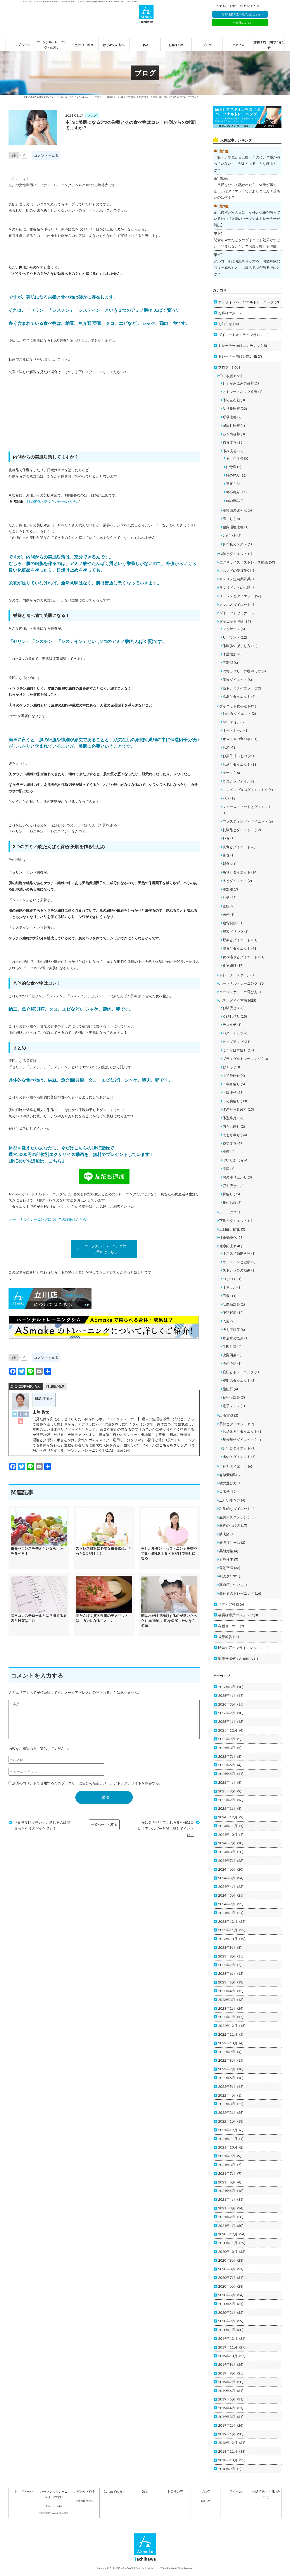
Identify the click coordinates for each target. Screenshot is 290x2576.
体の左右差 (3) (234, 406)
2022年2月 (226, 2118)
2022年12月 (227, 2031)
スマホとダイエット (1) (237, 610)
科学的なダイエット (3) (237, 1514)
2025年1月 (226, 1814)
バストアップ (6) (235, 1039)
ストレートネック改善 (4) (242, 397)
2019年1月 (226, 2440)
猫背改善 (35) (233, 448)
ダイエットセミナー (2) (237, 619)
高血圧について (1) (234, 1591)
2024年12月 (227, 1823)
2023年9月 (226, 1953)
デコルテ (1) (232, 1031)
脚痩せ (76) (231, 1200)
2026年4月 (226, 1701)
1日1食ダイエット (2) (239, 719)
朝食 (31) (229, 869)
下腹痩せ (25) (233, 1098)
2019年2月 (226, 2431)
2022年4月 (226, 2101)
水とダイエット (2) (237, 886)
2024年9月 (226, 1849)
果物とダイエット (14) (240, 878)
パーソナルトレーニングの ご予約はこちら (105, 1255)
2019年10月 (227, 2362)
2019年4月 (226, 2414)
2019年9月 (226, 2370)
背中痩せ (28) (233, 1191)
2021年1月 (226, 2231)
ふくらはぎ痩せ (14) (238, 1056)
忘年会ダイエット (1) (239, 1454)
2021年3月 (226, 2214)
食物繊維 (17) (233, 971)
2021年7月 (226, 2179)
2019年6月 (226, 2396)
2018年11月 (227, 2457)
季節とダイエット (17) (236, 1430)
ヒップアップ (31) (236, 1047)
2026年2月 (226, 1719)
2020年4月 (226, 2309)
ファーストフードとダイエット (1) (247, 815)
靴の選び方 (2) (230, 1582)
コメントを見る (46, 161)
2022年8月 (226, 2066)
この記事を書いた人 (27, 1392)
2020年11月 (227, 2249)
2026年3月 (226, 1710)
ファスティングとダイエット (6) (248, 827)
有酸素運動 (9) (230, 1480)
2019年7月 (226, 2388)
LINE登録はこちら (241, 24)
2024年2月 (226, 1910)
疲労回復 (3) (232, 1361)
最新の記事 (57, 1392)
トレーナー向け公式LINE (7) (240, 362)
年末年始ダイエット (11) (242, 1446)
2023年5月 (226, 1988)
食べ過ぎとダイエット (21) (243, 963)
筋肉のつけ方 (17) (233, 1531)
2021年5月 (226, 2197)
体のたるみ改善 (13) (238, 1115)
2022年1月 (226, 2127)
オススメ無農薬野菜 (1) (237, 585)
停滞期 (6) (230, 668)
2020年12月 (227, 2240)
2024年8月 (226, 1858)
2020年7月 (226, 2283)
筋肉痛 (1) (227, 1540)
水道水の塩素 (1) (235, 1344)
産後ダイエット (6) (237, 685)
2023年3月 (226, 2005)
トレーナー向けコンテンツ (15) (242, 351)
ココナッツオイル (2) (239, 787)
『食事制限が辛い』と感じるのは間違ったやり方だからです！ (42, 1831)
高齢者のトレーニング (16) (240, 1599)
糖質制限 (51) (233, 929)
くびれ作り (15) (235, 1022)
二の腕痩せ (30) (235, 1107)
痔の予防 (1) (232, 1369)
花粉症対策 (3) (234, 1403)
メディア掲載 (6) (231, 1610)
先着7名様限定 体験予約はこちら (241, 15)
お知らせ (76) (228, 329)
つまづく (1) (232, 1285)
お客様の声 (176, 48)
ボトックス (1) (230, 1218)
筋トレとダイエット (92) (242, 694)
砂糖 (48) (229, 903)
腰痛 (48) (233, 490)
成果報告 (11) (228, 1642)
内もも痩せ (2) (234, 1132)
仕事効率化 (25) (231, 1243)
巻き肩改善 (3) (234, 440)
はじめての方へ (113, 48)
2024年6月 (226, 1875)
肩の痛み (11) (236, 481)
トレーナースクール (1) (237, 981)
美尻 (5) (228, 1174)
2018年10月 (227, 2466)
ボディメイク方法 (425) (237, 1006)
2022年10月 (227, 2049)
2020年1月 (226, 2335)
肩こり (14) (231, 524)
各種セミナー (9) (231, 1632)
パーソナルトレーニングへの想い (51, 48)
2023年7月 (226, 1971)
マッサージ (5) (234, 634)
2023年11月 (227, 1936)
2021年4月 (226, 2205)
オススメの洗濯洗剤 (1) (237, 576)
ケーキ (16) (231, 779)
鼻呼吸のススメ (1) (237, 550)
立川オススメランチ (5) (237, 1523)
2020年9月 (226, 2266)
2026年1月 (226, 1727)
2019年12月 (227, 2344)
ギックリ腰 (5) (237, 464)
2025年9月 (226, 1745)
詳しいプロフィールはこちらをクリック (155, 1451)
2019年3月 (226, 2422)
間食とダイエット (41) (240, 954)
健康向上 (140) (230, 1252)
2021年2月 (226, 2223)
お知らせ (205, 2506)
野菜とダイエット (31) (240, 946)
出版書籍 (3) (228, 1421)
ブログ (207, 48)
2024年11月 (227, 1832)
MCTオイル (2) (234, 728)
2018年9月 (226, 2475)
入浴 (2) (228, 1327)
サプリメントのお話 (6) (237, 593)
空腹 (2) (228, 912)
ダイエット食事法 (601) (237, 712)
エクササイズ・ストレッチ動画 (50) (247, 568)
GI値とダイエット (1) (235, 559)
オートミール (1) (235, 736)
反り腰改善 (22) (235, 414)
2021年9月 (226, 2162)
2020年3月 (226, 2318)
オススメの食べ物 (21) (240, 745)
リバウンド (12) (235, 643)
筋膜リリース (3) (232, 1548)
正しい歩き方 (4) (232, 1506)
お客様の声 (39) (230, 319)
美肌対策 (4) (228, 1557)
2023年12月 (227, 1927)
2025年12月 (227, 1736)
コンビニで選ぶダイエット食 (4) (248, 795)
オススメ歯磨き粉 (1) (239, 1259)
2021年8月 (226, 2170)
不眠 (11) (229, 1301)
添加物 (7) (230, 895)
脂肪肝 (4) (230, 1395)
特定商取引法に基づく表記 (54, 2518)
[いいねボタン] (14, 161)
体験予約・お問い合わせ (269, 48)
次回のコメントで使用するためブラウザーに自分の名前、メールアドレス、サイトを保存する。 (87, 1789)
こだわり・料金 (82, 48)
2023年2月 (226, 2014)
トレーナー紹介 (53, 2512)
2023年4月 (226, 1997)
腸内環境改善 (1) (235, 533)
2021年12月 (227, 2136)
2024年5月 (226, 1884)
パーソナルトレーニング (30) (241, 989)
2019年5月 (226, 2405)
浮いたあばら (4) (235, 1166)
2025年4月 (226, 1788)
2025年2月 (226, 1806)
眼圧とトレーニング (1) (241, 1378)
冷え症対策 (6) (234, 1335)
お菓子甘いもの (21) (238, 762)
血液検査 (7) (228, 1565)
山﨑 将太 (41, 1418)
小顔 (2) (228, 1158)
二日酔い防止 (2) (232, 1235)
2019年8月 (226, 2379)
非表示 (47, 1404)
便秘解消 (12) (233, 1318)
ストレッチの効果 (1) (239, 1276)
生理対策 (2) (232, 1352)
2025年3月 (226, 1797)
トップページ (21, 48)
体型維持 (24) (233, 1124)
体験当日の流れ (84, 2506)
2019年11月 (227, 2353)
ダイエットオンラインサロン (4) (243, 340)
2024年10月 (227, 1840)
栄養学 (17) (227, 1497)
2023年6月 (226, 1979)
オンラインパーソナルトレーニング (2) (248, 308)
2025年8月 (226, 1753)
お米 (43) (229, 753)
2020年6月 (226, 2292)
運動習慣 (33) (229, 1574)
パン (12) (229, 804)
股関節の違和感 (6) (237, 516)
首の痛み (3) (235, 506)
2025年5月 (226, 1779)
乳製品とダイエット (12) (242, 836)
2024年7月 (226, 1866)
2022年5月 (226, 2092)
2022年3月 (226, 2110)
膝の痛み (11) (236, 498)
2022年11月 (227, 2040)
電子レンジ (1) (234, 1411)
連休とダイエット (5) (239, 1462)
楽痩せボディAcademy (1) (238, 1664)
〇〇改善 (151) (230, 381)
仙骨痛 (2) (233, 472)
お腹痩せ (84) (233, 1013)
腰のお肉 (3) (232, 1208)
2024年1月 (226, 1918)
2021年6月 (226, 2188)
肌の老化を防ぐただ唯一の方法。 (53, 507)
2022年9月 (226, 2058)
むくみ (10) (231, 1073)
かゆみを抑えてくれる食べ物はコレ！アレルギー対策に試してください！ (166, 1834)
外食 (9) (228, 844)
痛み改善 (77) (233, 457)
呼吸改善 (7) (232, 423)
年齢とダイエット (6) (235, 1472)
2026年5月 (226, 1692)
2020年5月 (226, 2301)
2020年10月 (227, 2257)
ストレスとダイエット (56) (240, 602)
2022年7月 (226, 2075)
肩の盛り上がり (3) (237, 1183)
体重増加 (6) (232, 660)
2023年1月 (226, 2023)
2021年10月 (227, 2153)
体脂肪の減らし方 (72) (240, 652)
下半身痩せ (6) (234, 1090)
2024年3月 (226, 1901)
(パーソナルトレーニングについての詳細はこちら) (48, 1225)
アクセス (238, 48)
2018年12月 (227, 2449)
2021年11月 (227, 2144)
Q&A (145, 48)
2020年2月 (226, 2327)
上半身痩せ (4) (234, 1081)
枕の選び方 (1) (230, 1489)
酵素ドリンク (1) (235, 937)
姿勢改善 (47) (233, 1149)
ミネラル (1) (232, 1293)
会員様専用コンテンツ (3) (238, 1621)
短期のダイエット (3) (239, 1386)
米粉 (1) (228, 920)
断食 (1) (228, 861)
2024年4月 (226, 1892)
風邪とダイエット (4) (239, 702)
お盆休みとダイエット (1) (242, 1437)
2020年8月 (226, 2275)
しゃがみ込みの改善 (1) (241, 389)
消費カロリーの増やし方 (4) (244, 677)
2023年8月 (226, 1962)
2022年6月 (226, 2083)
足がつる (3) (232, 541)
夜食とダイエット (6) (239, 853)
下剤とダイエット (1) (235, 1226)
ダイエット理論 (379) (235, 627)
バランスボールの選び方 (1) (240, 998)
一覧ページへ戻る (104, 1830)
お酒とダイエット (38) (240, 770)
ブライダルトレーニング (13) (245, 1064)
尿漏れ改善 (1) (234, 431)
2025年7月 (226, 1762)
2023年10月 (227, 1945)
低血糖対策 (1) (234, 1310)
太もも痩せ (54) (235, 1141)
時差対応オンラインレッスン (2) (243, 1653)
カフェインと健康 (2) (239, 1268)
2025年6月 (226, 1771)
